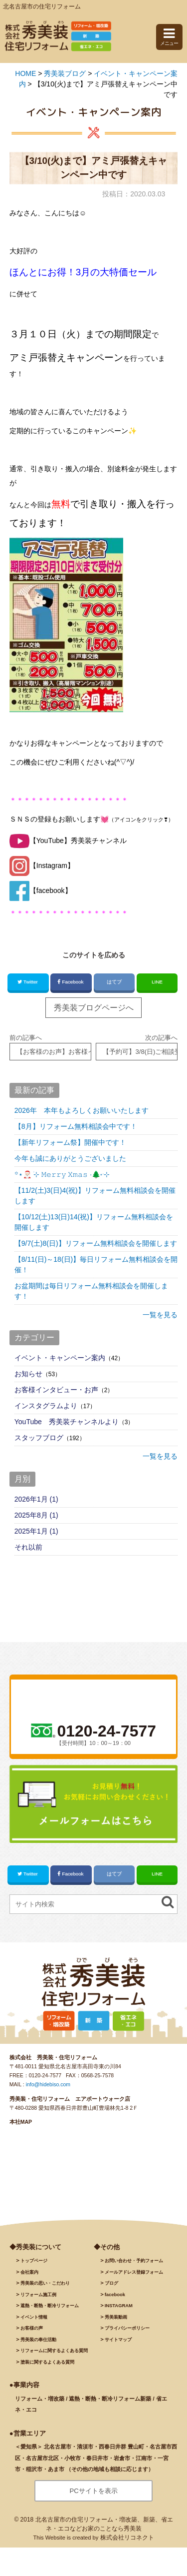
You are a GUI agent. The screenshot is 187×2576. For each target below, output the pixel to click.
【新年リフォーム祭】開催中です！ (70, 1142)
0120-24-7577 (45, 2075)
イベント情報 (33, 2317)
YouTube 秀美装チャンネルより (66, 1422)
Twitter (28, 981)
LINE (157, 981)
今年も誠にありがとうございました (70, 1158)
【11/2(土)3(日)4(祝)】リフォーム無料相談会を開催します (95, 1195)
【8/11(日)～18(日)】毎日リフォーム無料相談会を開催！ (96, 1264)
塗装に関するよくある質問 (47, 2362)
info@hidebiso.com (48, 2084)
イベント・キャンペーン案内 (59, 1358)
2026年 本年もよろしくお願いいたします (81, 1110)
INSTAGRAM (119, 2305)
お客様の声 (31, 2328)
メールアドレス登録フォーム (134, 2272)
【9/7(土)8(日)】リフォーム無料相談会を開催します (95, 1243)
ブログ (111, 2283)
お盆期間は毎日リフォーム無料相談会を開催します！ (91, 1291)
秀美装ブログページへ (94, 1007)
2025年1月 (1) (36, 1531)
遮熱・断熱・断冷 (49, 2305)
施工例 (38, 2294)
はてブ (114, 981)
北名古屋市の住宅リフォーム (42, 6)
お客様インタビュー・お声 (56, 1390)
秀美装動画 (116, 2317)
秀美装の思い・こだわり (45, 2283)
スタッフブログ (38, 1438)
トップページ (33, 2260)
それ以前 (28, 1547)
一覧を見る (160, 1315)
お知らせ (28, 1374)
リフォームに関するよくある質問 (54, 2350)
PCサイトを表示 (93, 2491)
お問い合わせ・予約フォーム (134, 2260)
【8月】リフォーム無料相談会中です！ (75, 1126)
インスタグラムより (45, 1406)
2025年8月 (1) (36, 1515)
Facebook (71, 981)
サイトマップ (118, 2339)
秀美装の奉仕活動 (38, 2339)
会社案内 (29, 2272)
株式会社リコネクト (127, 2537)
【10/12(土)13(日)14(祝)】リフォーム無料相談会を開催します (93, 1222)
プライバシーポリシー (127, 2328)
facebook (115, 2294)
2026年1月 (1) (36, 1499)
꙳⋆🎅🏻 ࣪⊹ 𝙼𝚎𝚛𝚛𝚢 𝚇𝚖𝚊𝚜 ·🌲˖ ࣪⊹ (62, 1174)
